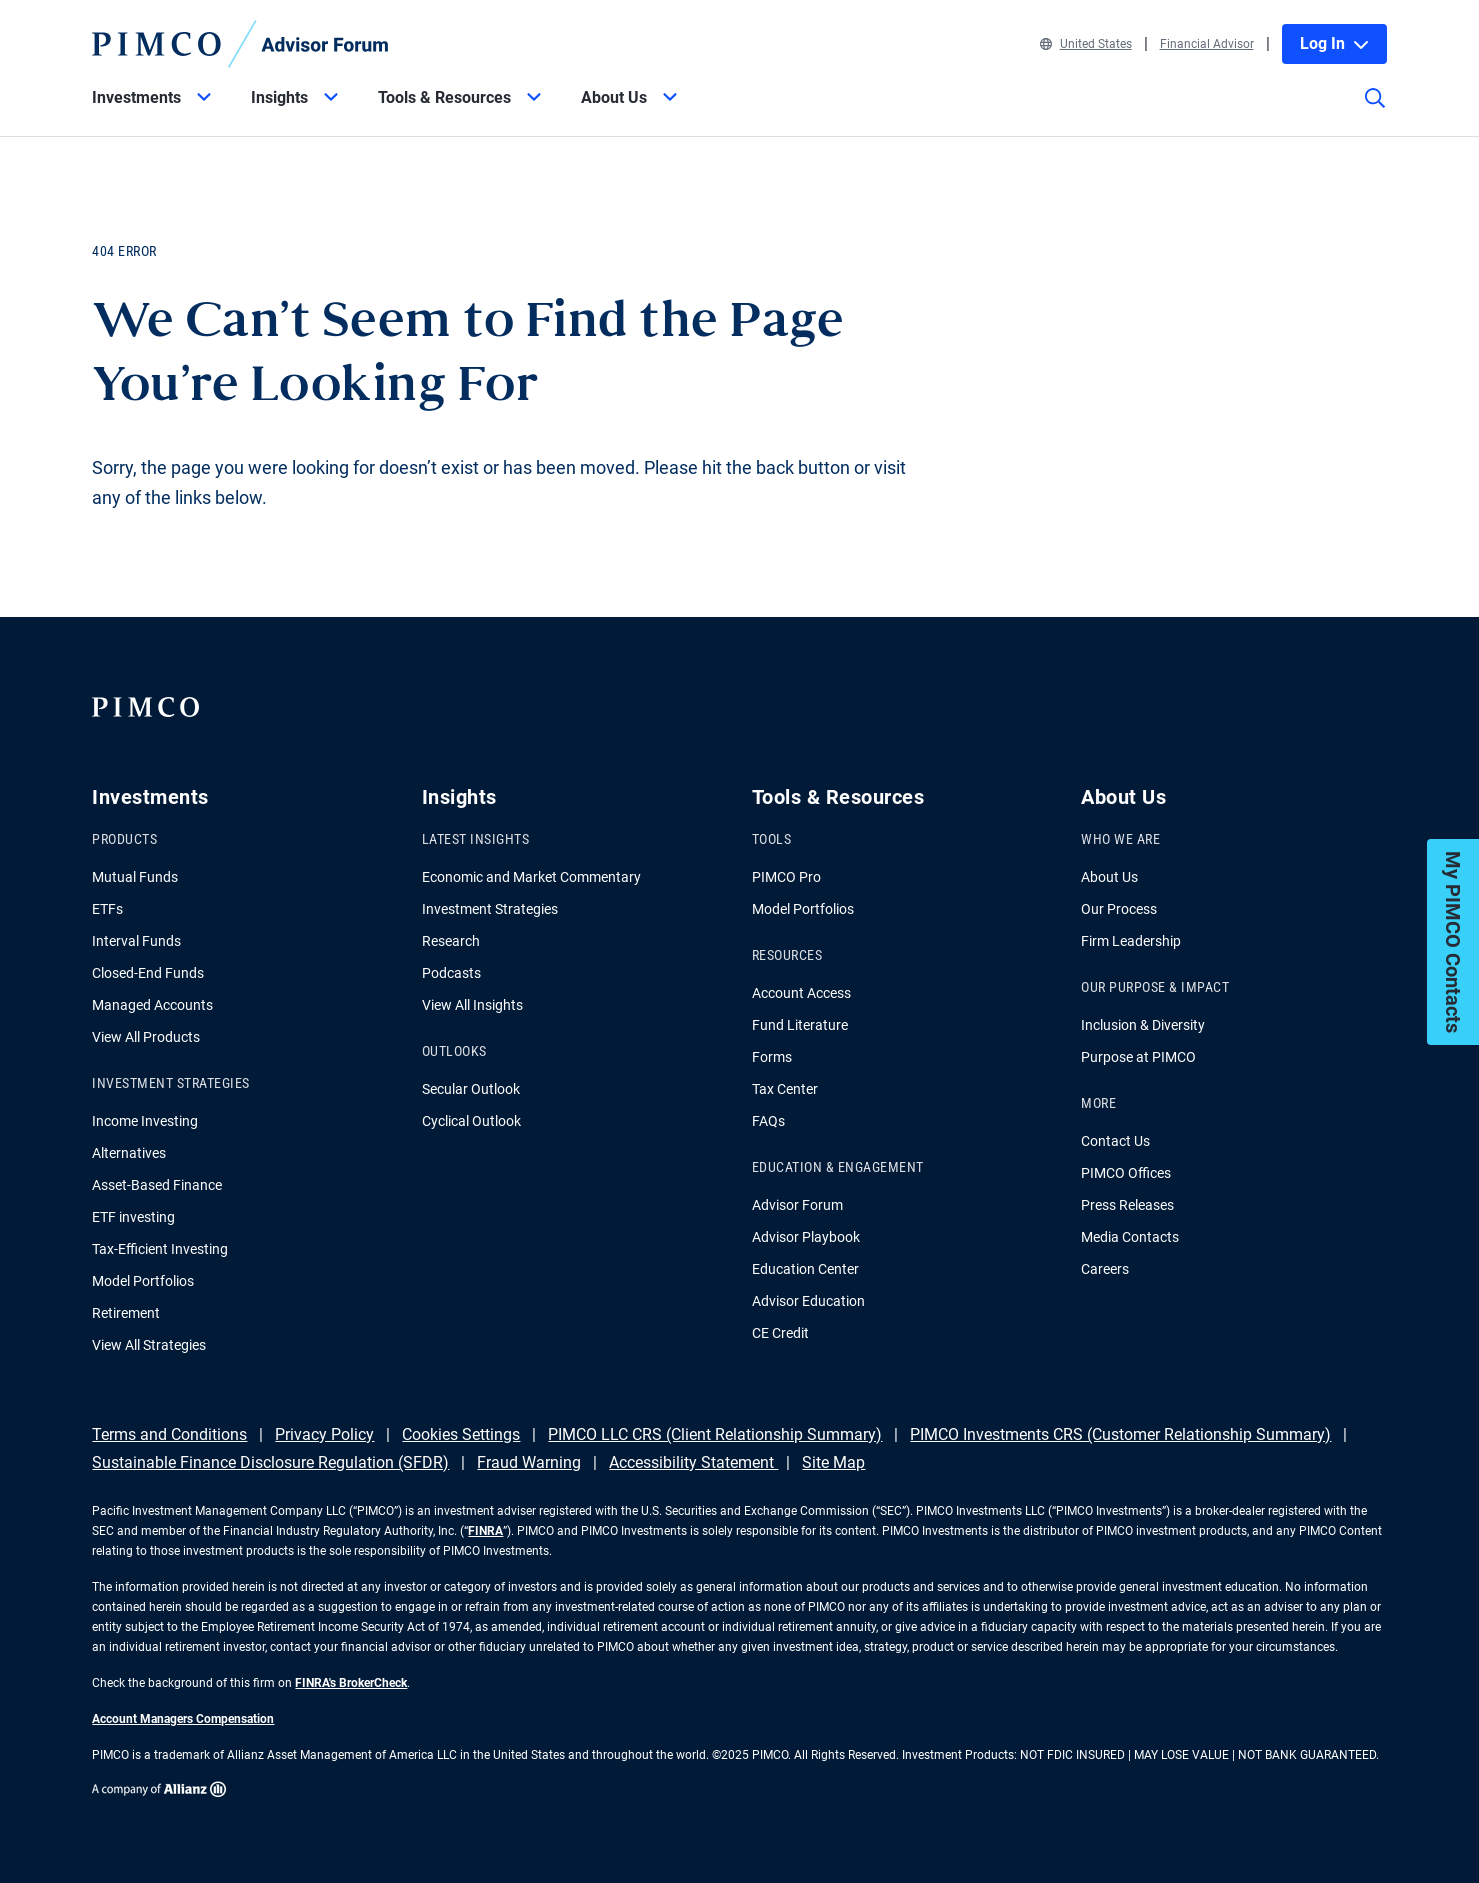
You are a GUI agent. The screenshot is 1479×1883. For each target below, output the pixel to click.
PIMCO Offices (1126, 1173)
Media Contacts (1130, 1237)
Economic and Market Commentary (531, 877)
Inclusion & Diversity (1143, 1025)
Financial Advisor (1207, 44)
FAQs (768, 1121)
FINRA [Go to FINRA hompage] (485, 1531)
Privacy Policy (324, 1434)
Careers (1105, 1269)
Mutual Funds (135, 877)
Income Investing (145, 1121)
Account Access (801, 993)
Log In (1334, 43)
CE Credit (780, 1333)
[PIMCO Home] (240, 44)
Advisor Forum (797, 1205)
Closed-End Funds (148, 973)
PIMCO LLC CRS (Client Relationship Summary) (715, 1434)
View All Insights (472, 1005)
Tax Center (785, 1089)
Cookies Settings (461, 1434)
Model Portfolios (143, 1281)
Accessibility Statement (693, 1462)
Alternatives (129, 1153)
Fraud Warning (529, 1462)
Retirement (126, 1313)
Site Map (833, 1462)
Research (451, 941)
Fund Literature (800, 1025)
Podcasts (451, 973)
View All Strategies (149, 1345)
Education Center (805, 1269)
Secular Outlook (471, 1089)
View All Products (146, 1037)
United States (1086, 44)
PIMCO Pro (786, 877)
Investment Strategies (490, 909)
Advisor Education (808, 1301)
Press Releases (1127, 1205)
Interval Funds (136, 941)
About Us (1109, 877)
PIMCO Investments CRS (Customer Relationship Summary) (1120, 1434)
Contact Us (1115, 1141)
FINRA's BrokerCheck (351, 1683)
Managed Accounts (152, 1005)
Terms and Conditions (169, 1434)
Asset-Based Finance (157, 1185)
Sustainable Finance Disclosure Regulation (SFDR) (270, 1462)
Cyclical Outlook (471, 1121)
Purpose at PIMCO (1138, 1057)
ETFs (107, 909)
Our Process (1119, 909)
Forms (772, 1057)
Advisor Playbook (806, 1237)
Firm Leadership (1131, 941)
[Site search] (1375, 112)
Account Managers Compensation (183, 1719)
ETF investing (133, 1217)
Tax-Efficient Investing (160, 1249)
